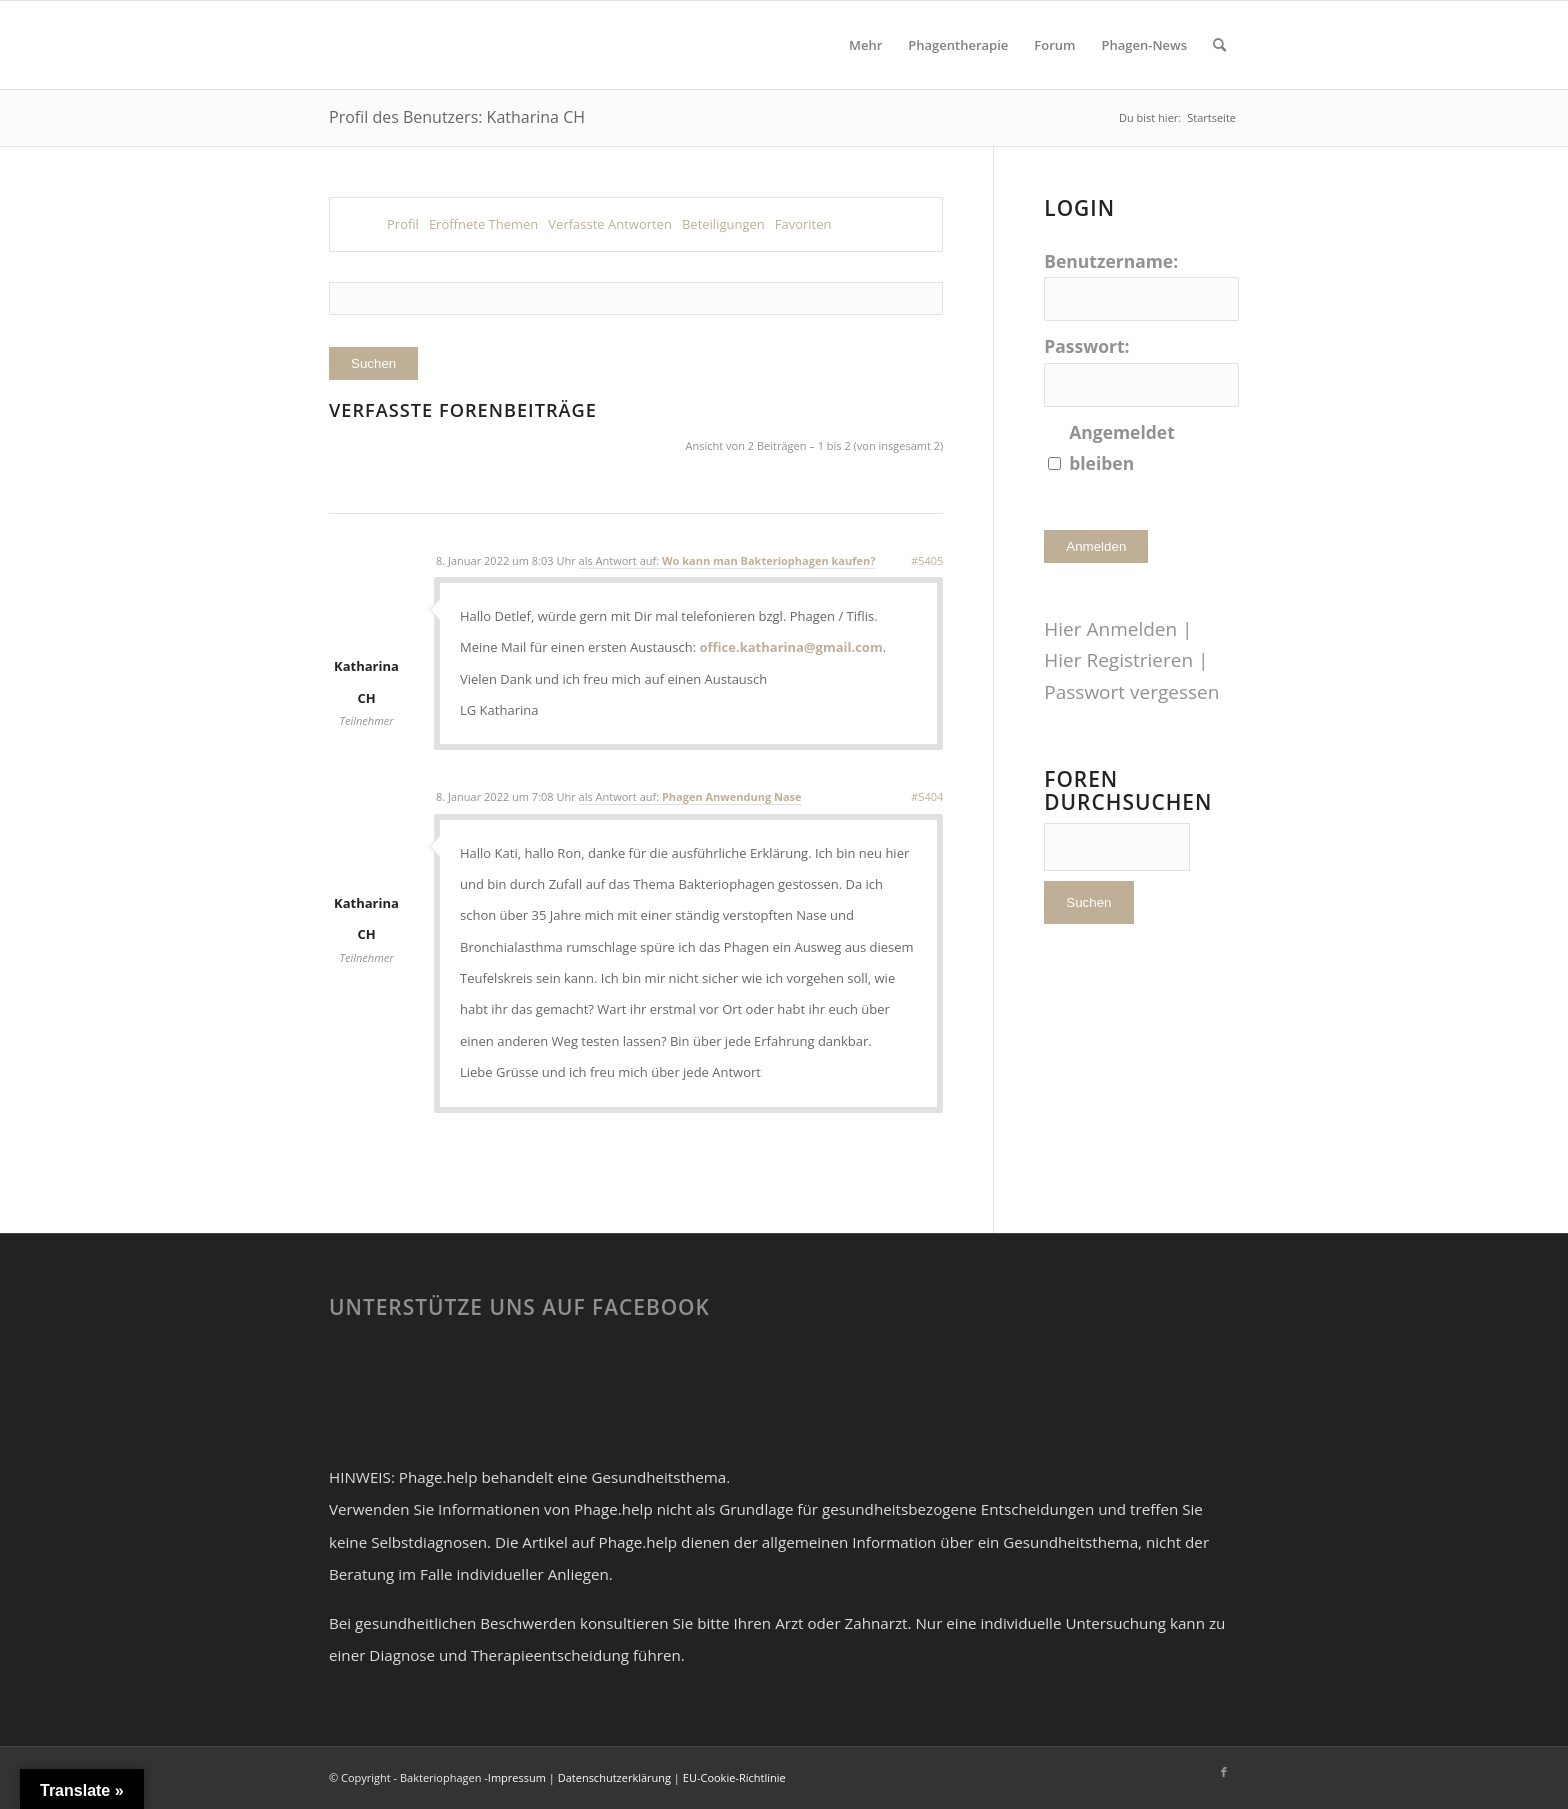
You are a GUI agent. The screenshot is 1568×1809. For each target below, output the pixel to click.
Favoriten (803, 224)
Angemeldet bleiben (1122, 447)
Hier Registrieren (1118, 660)
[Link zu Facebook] (1224, 1772)
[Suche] (1219, 45)
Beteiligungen (723, 224)
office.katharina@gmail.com (791, 647)
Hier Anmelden (1110, 629)
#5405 (927, 560)
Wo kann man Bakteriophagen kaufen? (768, 560)
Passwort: (1086, 346)
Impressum (517, 1777)
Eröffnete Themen (483, 224)
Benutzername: (1111, 261)
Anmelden (1096, 546)
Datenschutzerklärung (614, 1777)
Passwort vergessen (1131, 692)
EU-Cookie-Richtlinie (734, 1777)
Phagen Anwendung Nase (732, 796)
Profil (403, 224)
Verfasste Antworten (610, 224)
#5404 (927, 796)
